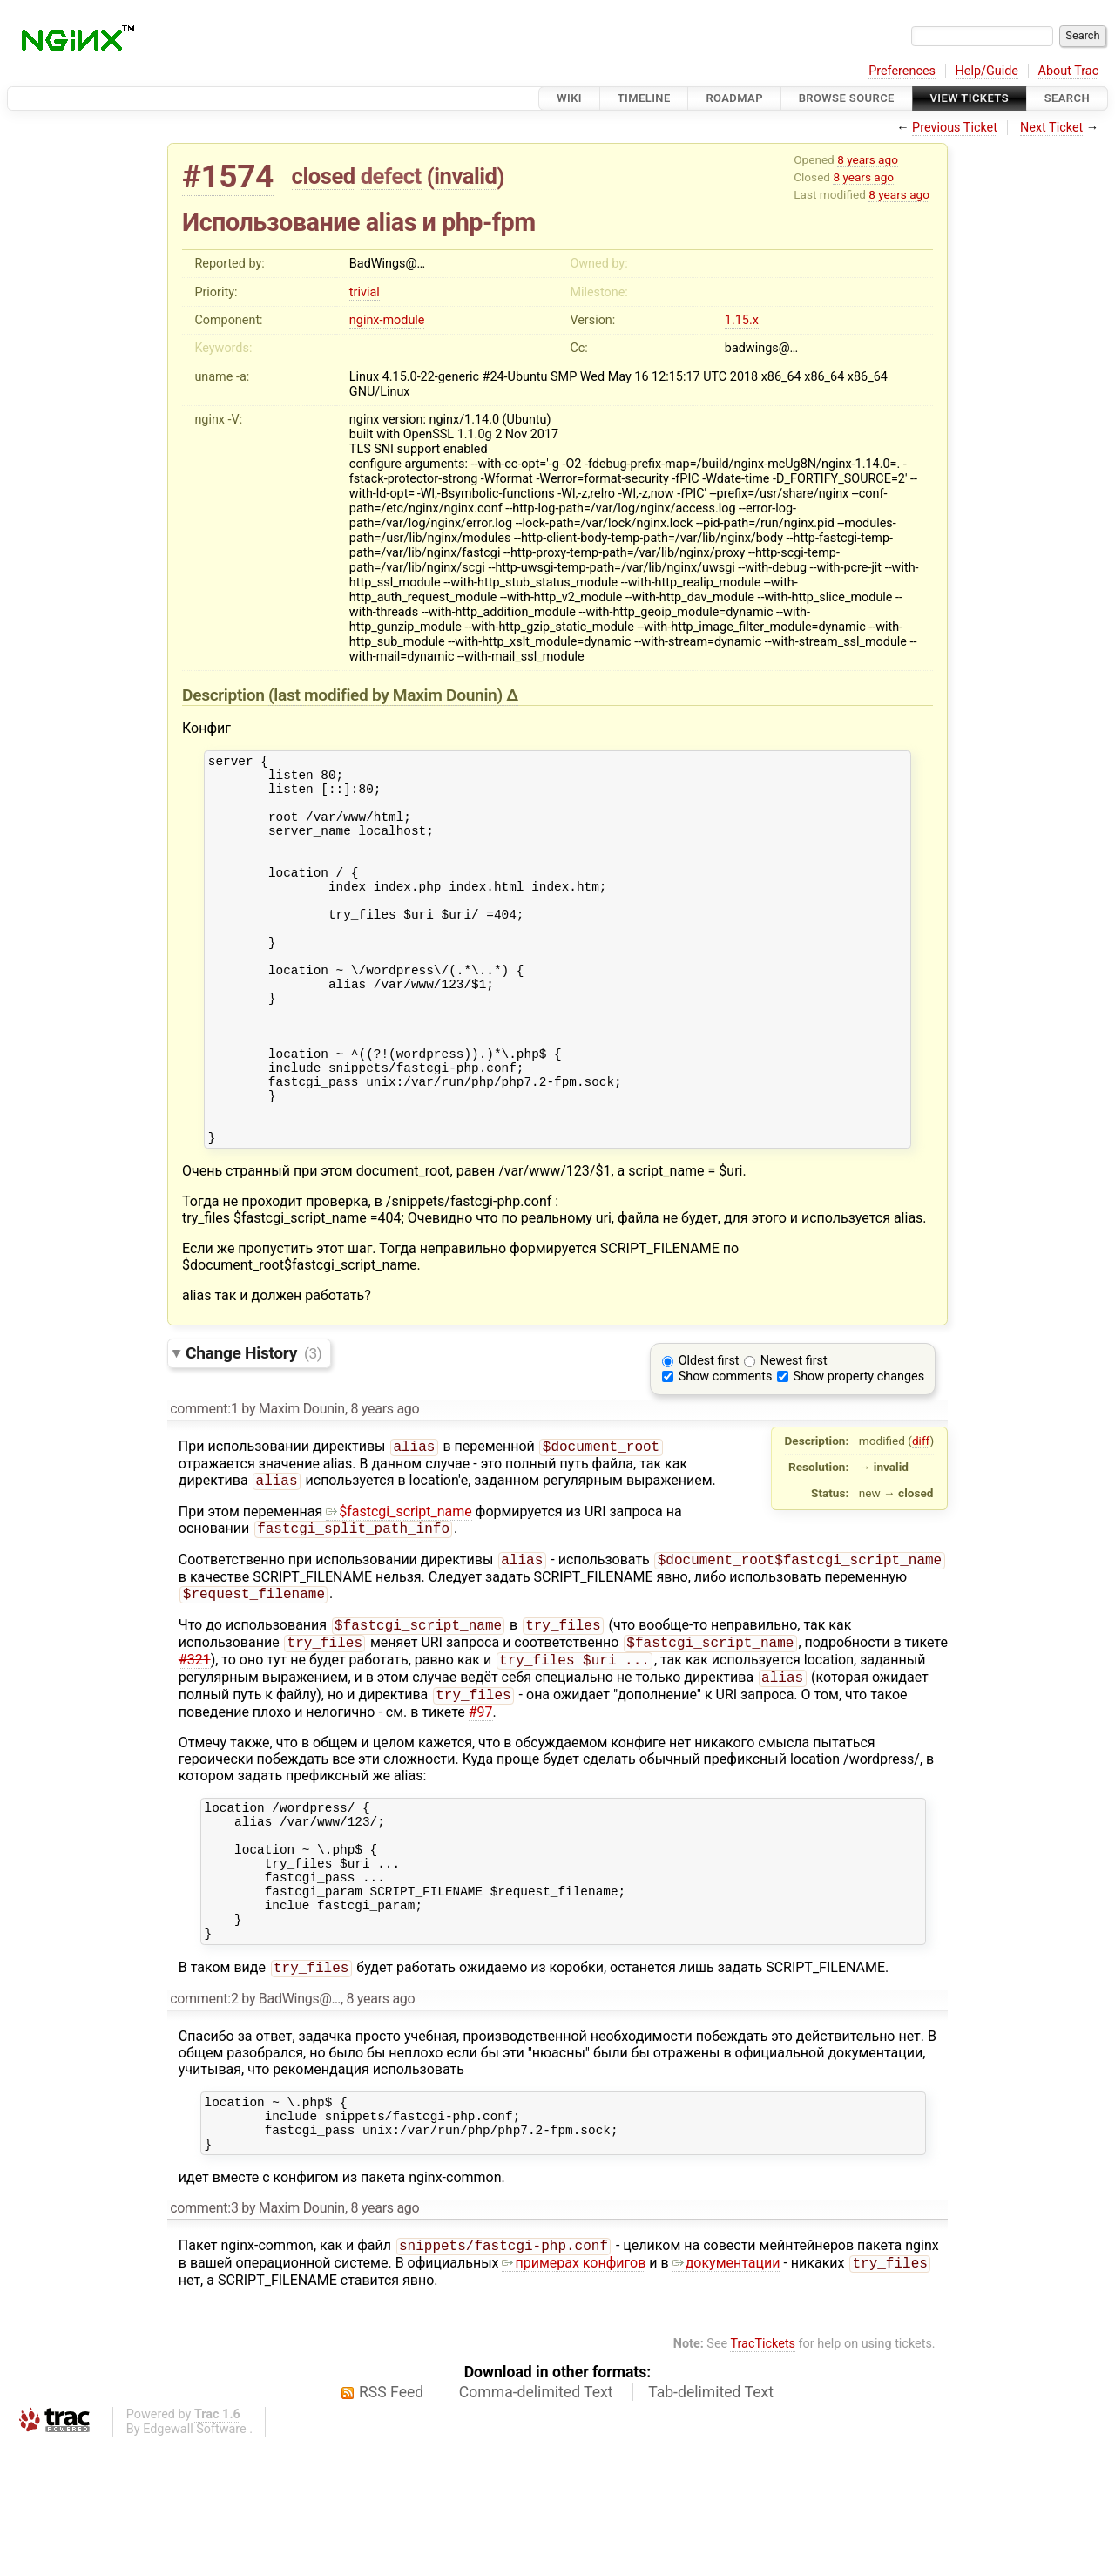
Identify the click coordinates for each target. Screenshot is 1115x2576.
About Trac (1068, 71)
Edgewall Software (195, 2561)
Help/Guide (987, 71)
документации (726, 2395)
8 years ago (867, 159)
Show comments (726, 1449)
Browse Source (847, 98)
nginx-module (387, 320)
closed (323, 176)
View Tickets (969, 98)
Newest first (794, 1434)
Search (1067, 98)
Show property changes (859, 1449)
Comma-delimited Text (536, 2524)
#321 (195, 1747)
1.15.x (742, 320)
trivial (364, 292)
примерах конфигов (573, 2395)
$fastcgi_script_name (399, 1588)
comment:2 (204, 2117)
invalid (465, 176)
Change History (253, 1426)
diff (921, 1514)
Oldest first (709, 1434)
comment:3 (204, 2337)
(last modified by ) (387, 695)
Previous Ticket (954, 127)
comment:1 (204, 1482)
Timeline (644, 98)
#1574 (228, 176)
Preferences (902, 71)
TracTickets (762, 2476)
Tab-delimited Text (711, 2524)
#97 (481, 1802)
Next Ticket (1051, 127)
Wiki (569, 98)
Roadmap (734, 98)
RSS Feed (391, 2524)
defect (391, 176)
